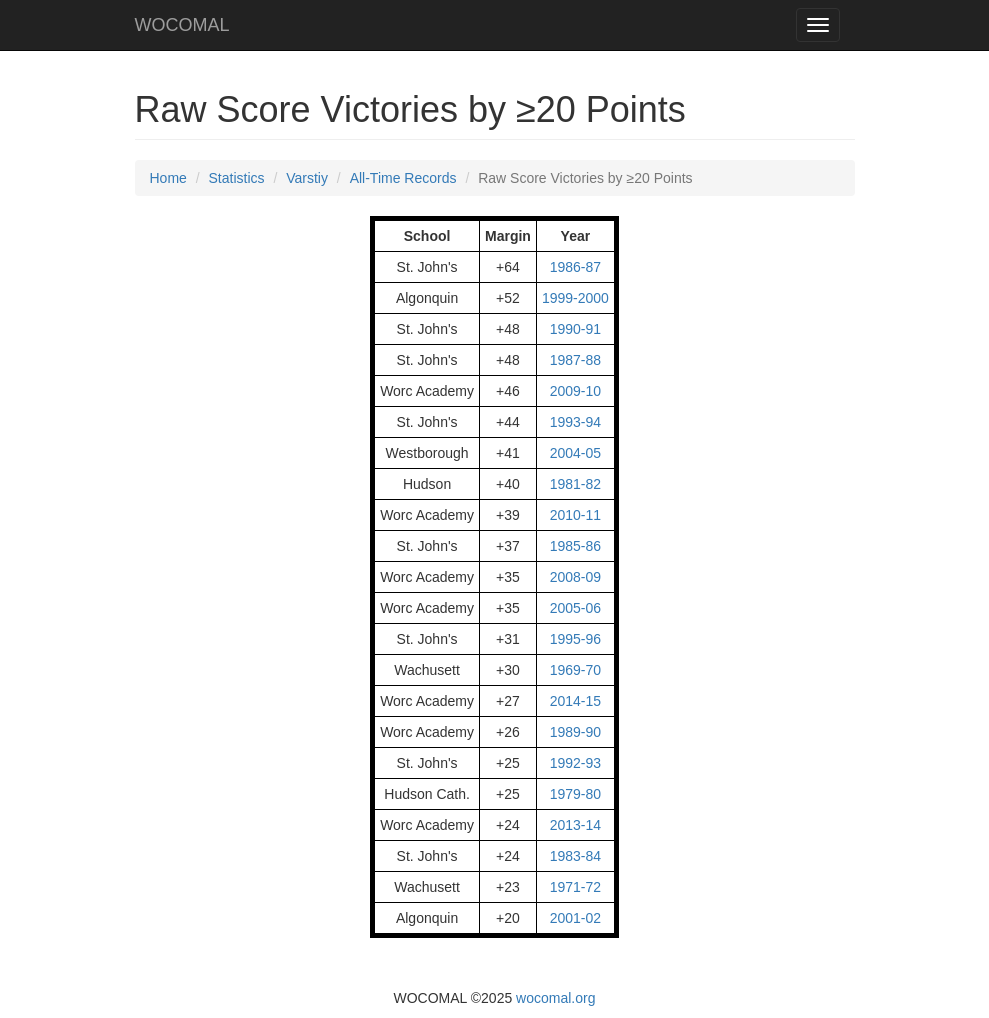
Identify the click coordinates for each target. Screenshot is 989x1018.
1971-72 (575, 887)
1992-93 (575, 763)
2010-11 (575, 515)
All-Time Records (403, 178)
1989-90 (575, 732)
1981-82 (575, 484)
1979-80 (575, 794)
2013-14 (575, 825)
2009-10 (575, 391)
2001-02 (575, 918)
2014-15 (575, 701)
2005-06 (575, 608)
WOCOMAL (182, 25)
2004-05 (575, 453)
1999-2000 (575, 298)
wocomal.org (555, 998)
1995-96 (575, 639)
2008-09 (575, 577)
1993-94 (575, 422)
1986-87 (575, 267)
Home (168, 178)
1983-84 (575, 856)
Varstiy (307, 178)
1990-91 (575, 329)
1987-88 (575, 360)
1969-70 (575, 670)
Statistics (237, 178)
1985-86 (575, 546)
